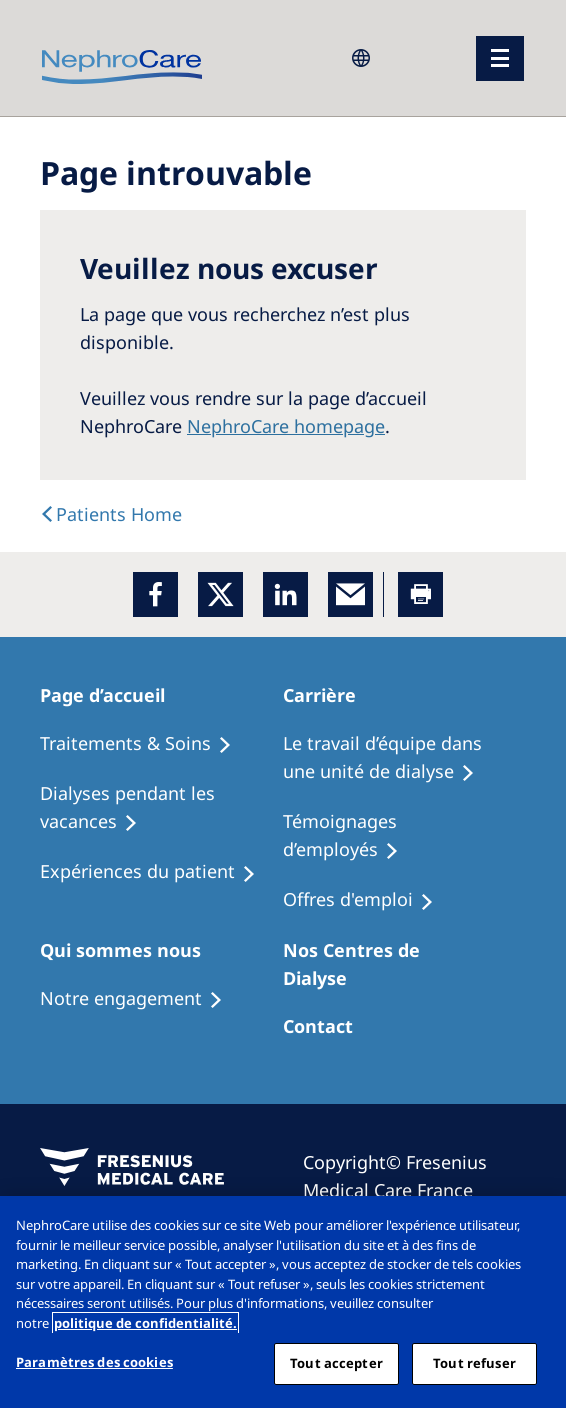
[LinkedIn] (285, 594)
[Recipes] (161, 808)
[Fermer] (534, 1228)
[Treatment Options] (145, 744)
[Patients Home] (114, 695)
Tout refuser (474, 1363)
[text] (111, 514)
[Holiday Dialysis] (157, 872)
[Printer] (420, 594)
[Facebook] (155, 594)
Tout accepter (336, 1363)
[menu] (500, 58)
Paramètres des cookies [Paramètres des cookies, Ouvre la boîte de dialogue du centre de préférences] (94, 1362)
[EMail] (350, 594)
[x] (220, 594)
